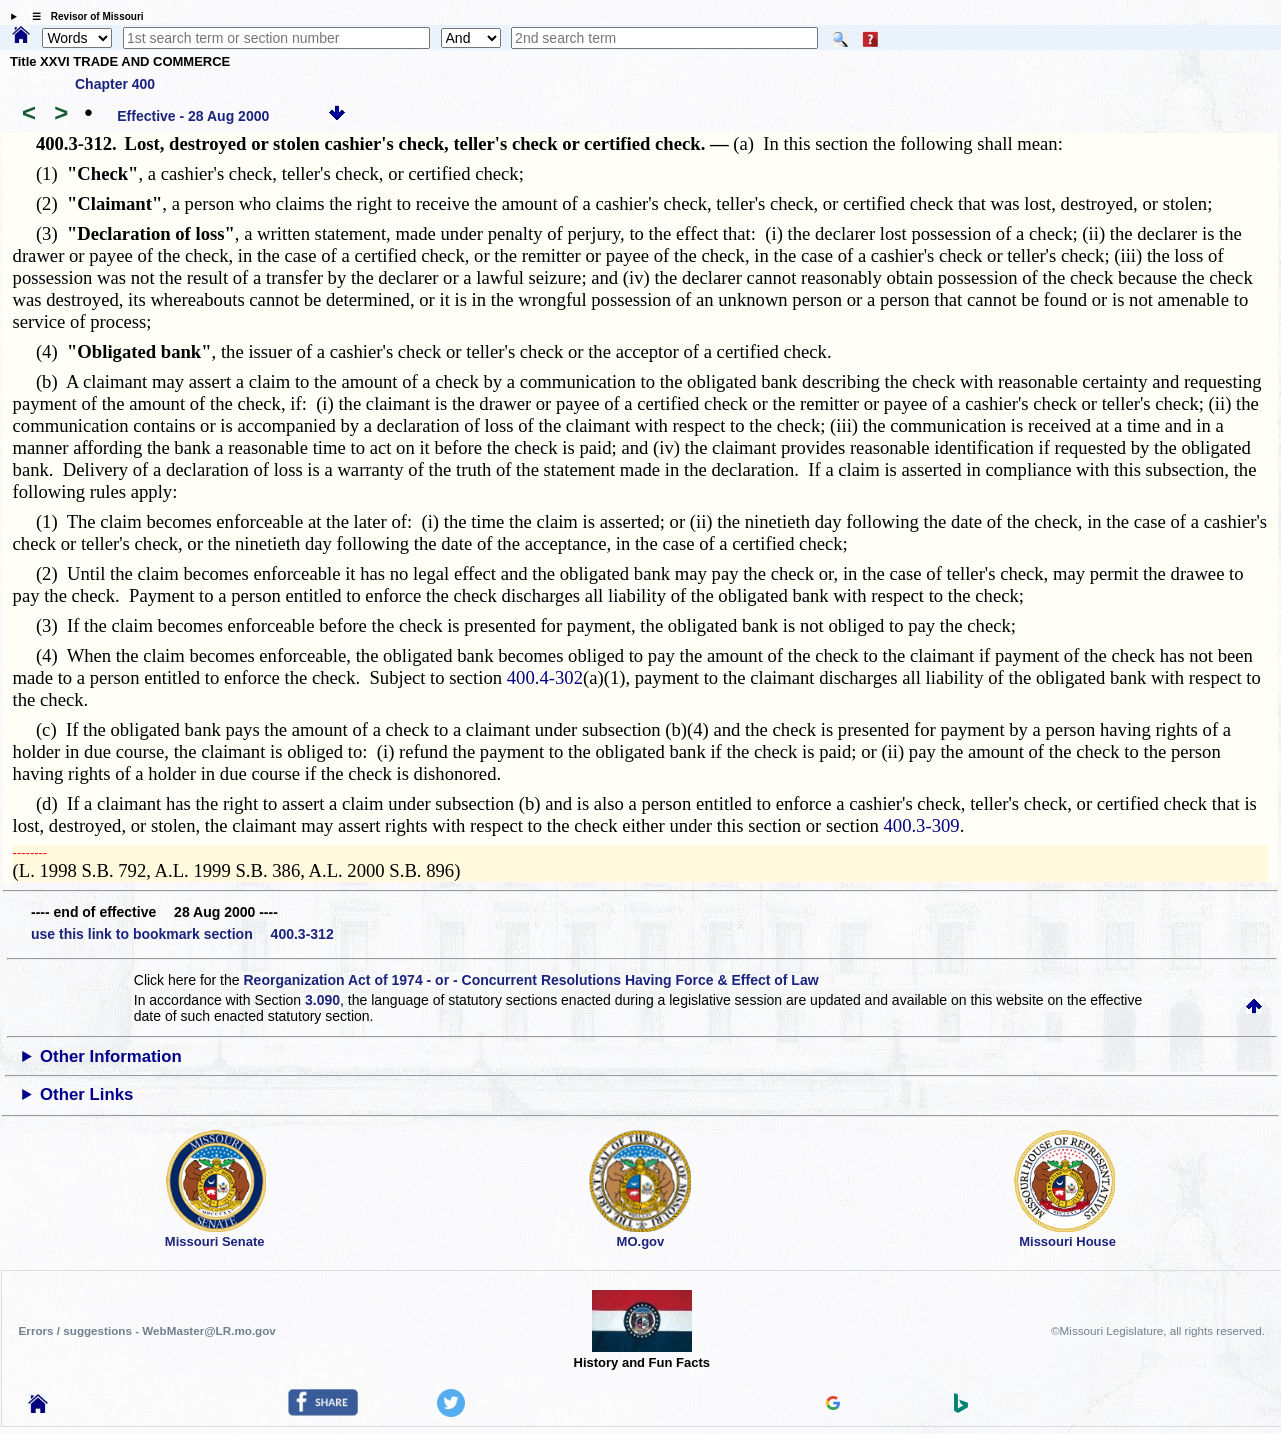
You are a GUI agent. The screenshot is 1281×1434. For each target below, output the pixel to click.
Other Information (111, 1056)
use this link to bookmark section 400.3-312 (182, 934)
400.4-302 (545, 677)
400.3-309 (921, 825)
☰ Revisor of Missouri (83, 16)
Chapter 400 (115, 84)
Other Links (86, 1094)
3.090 (322, 1000)
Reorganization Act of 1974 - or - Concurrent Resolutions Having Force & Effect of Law (530, 980)
